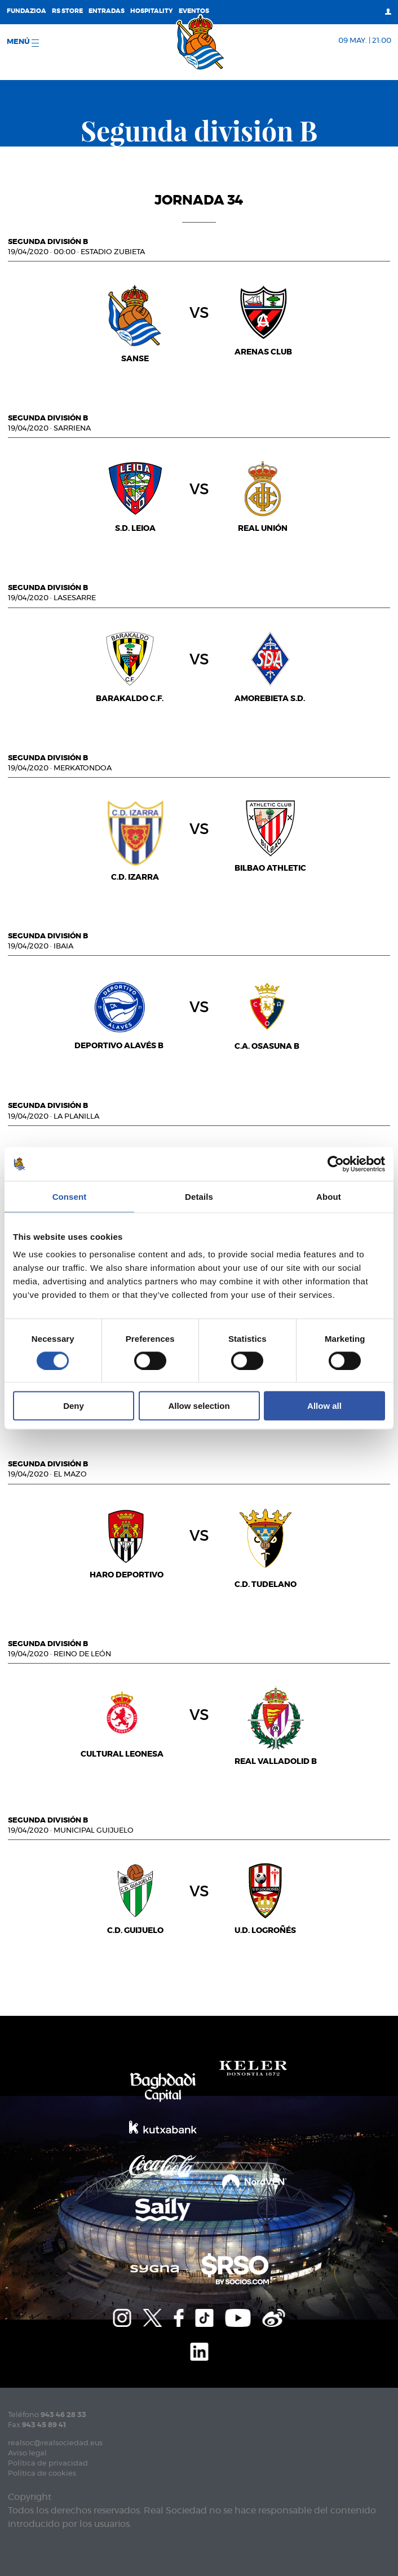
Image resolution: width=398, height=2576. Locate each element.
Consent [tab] (69, 1196)
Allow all (324, 1406)
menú (23, 42)
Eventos (194, 11)
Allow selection (198, 1406)
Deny (73, 1406)
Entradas (107, 11)
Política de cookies (42, 2473)
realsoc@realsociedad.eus (55, 2443)
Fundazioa (26, 11)
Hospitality (151, 11)
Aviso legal (27, 2453)
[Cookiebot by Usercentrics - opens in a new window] (335, 1163)
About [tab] (328, 1196)
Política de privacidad (48, 2463)
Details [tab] (199, 1196)
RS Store (67, 11)
